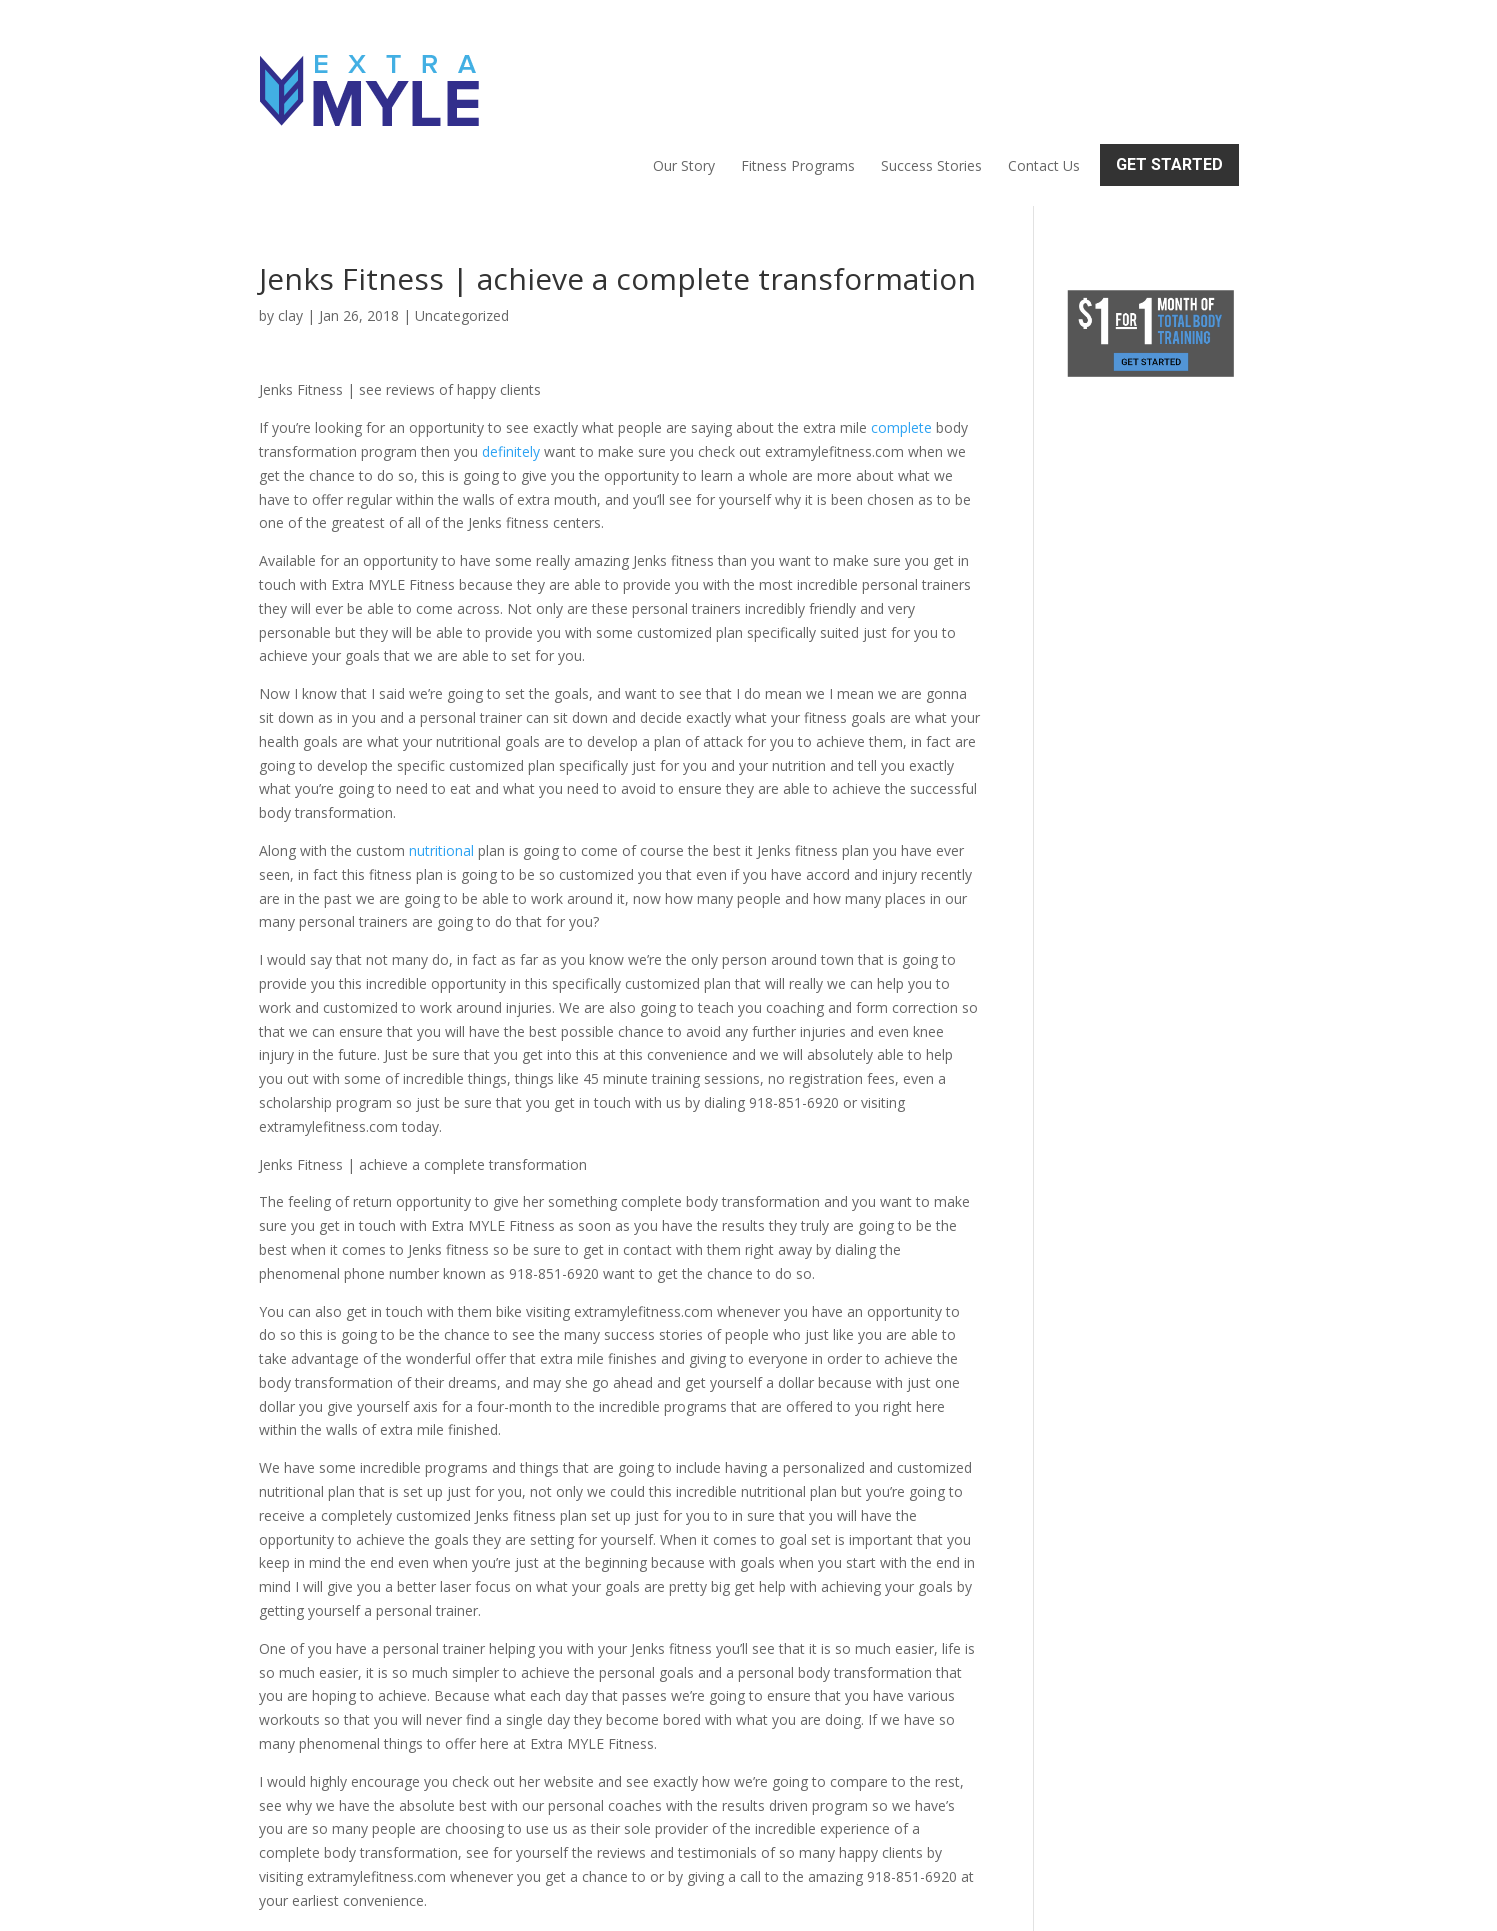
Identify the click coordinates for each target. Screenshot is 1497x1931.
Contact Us (1044, 76)
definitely (511, 365)
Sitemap (606, 1903)
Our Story (684, 76)
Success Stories (931, 76)
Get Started (1169, 74)
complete (901, 341)
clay (290, 229)
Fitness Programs (798, 76)
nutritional (441, 764)
